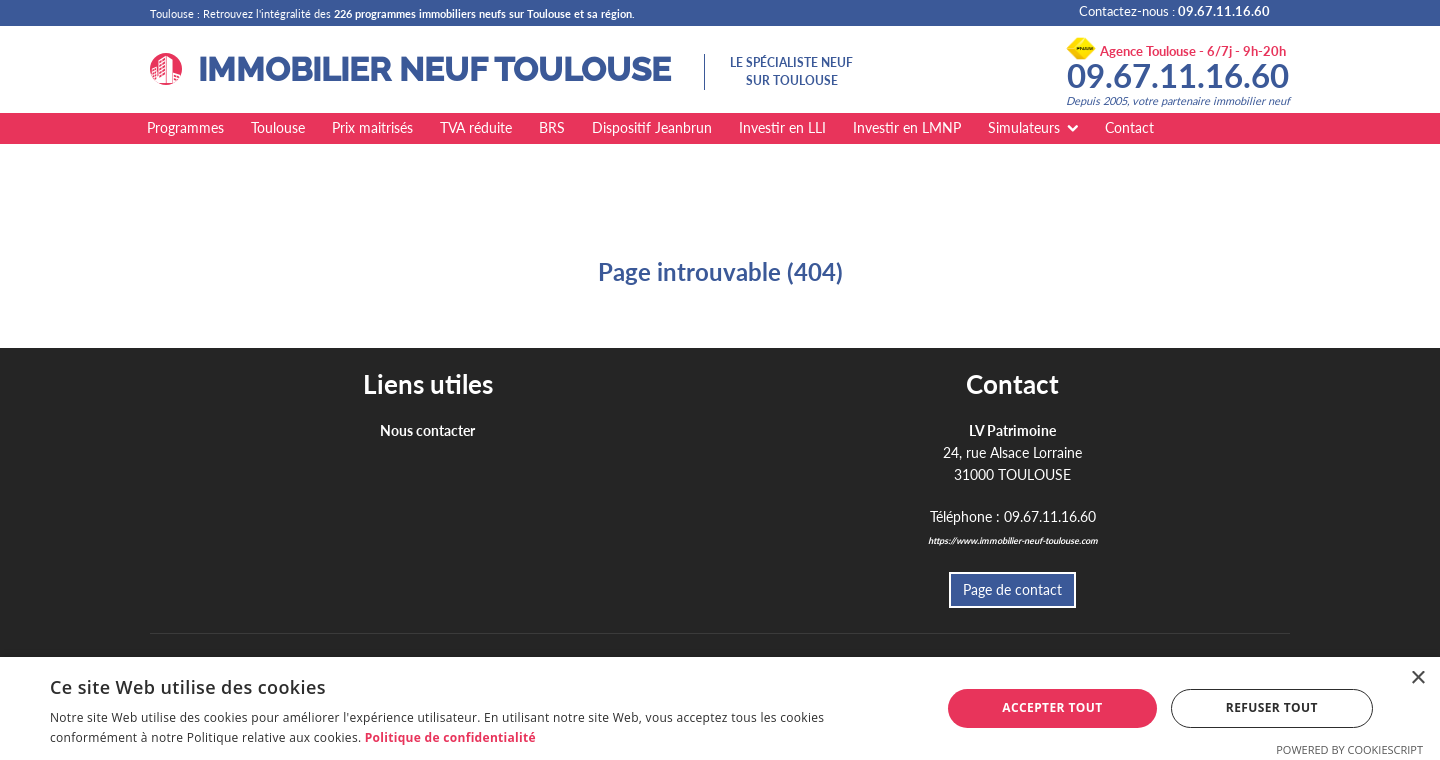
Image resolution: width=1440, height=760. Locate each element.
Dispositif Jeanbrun (652, 127)
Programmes (185, 127)
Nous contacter (427, 430)
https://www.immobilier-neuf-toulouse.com (1013, 540)
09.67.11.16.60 (1178, 75)
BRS (552, 127)
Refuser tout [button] (1272, 707)
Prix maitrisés (372, 127)
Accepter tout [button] (1052, 707)
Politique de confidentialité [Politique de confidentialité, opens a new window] (450, 737)
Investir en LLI (782, 127)
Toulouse (278, 127)
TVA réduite (476, 127)
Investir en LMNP (907, 127)
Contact (1129, 127)
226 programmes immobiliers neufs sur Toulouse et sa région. (484, 13)
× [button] (1417, 678)
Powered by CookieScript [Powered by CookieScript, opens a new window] (1349, 749)
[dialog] (720, 708)
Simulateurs (1024, 127)
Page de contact (1012, 589)
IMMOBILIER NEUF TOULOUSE (410, 69)
